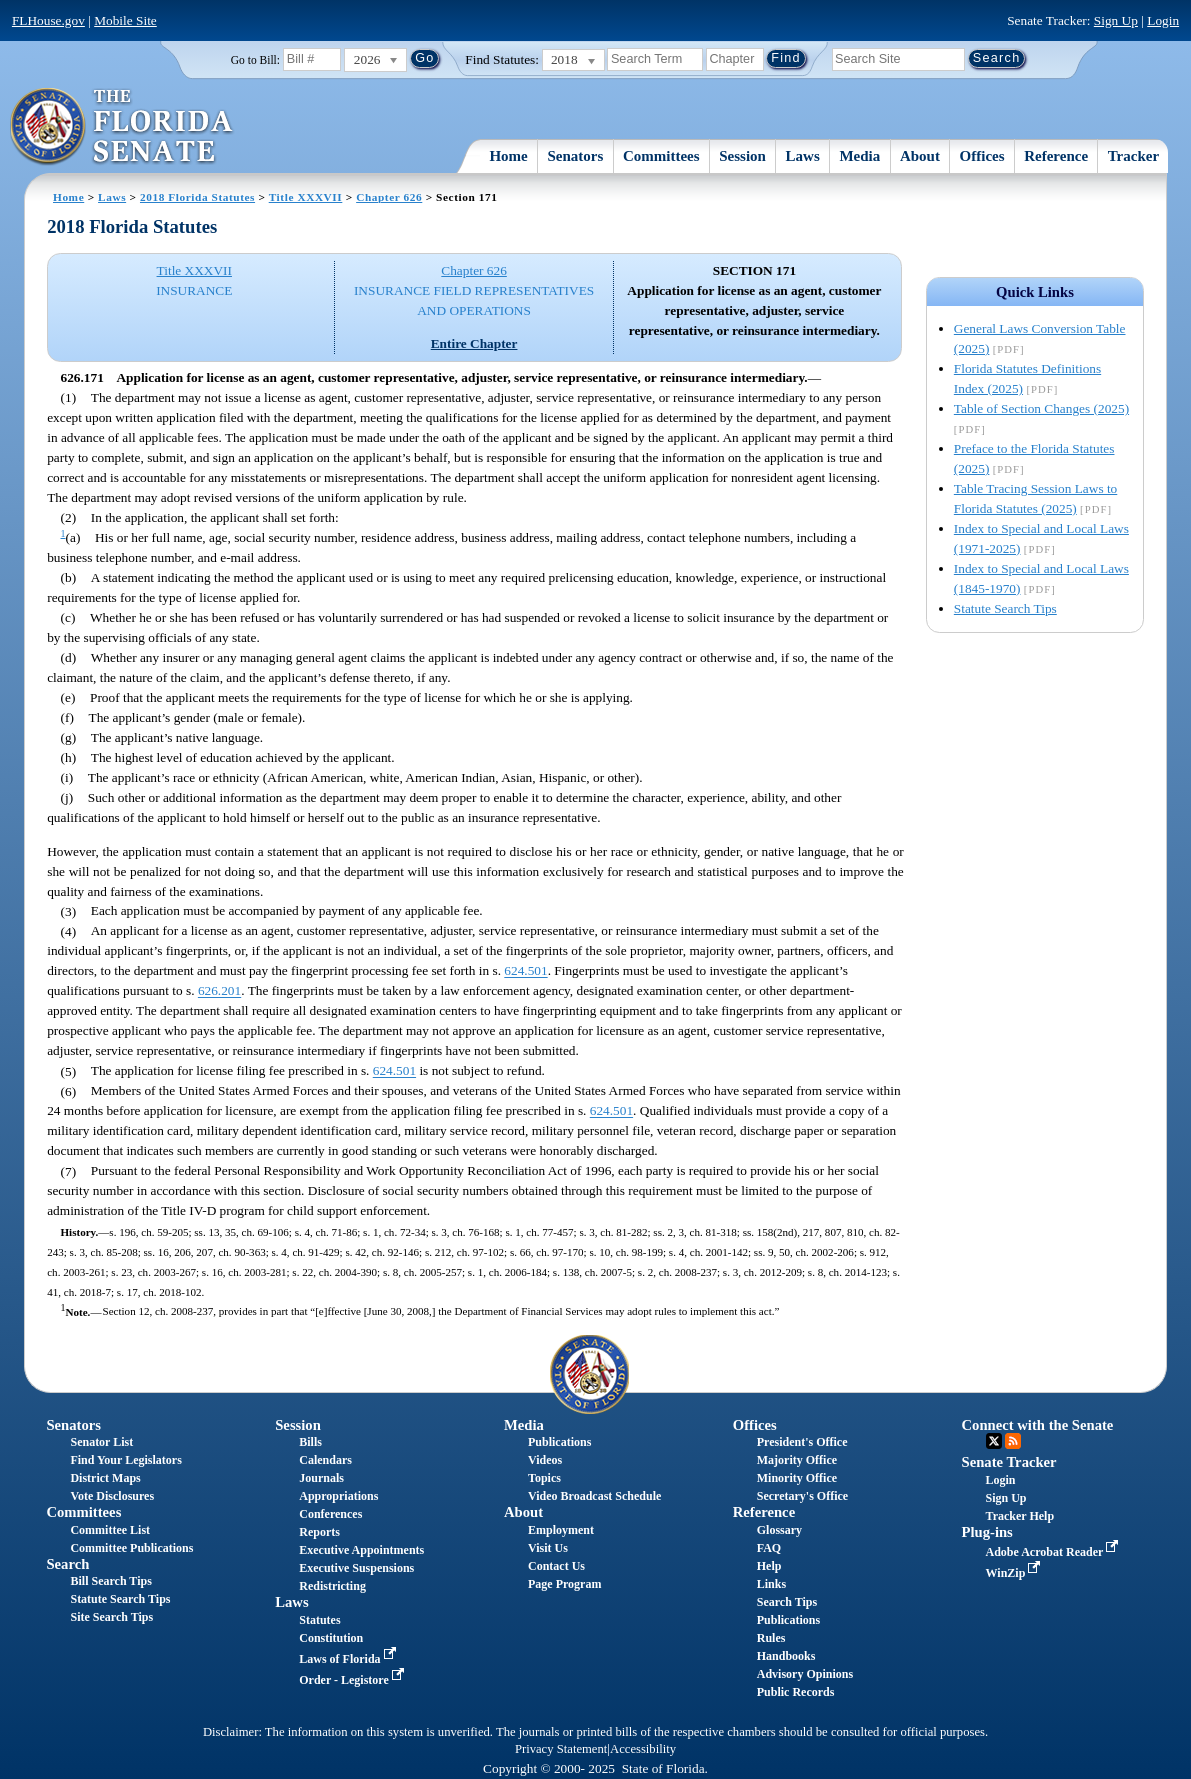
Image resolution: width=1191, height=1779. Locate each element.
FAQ (769, 1548)
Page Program (564, 1584)
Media (859, 156)
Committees (661, 156)
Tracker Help (1020, 1516)
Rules (771, 1638)
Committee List (110, 1530)
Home (508, 156)
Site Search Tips (111, 1617)
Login (1163, 20)
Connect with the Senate (1038, 1425)
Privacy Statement (561, 1749)
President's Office (802, 1442)
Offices (982, 156)
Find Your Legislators (125, 1460)
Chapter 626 (389, 197)
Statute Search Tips (1005, 608)
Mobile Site (125, 20)
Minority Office (797, 1478)
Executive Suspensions (356, 1568)
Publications (559, 1442)
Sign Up (1116, 20)
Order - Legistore (353, 1680)
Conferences (330, 1514)
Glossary (779, 1530)
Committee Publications (131, 1548)
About (920, 156)
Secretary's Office (802, 1496)
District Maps (105, 1478)
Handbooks (786, 1656)
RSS (1013, 1441)
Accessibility (643, 1749)
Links (771, 1584)
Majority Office (797, 1460)
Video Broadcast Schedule (594, 1496)
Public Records (796, 1692)
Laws (803, 156)
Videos (545, 1460)
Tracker (1133, 156)
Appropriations (338, 1496)
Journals (321, 1478)
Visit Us (548, 1548)
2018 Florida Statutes (197, 197)
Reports (319, 1532)
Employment (561, 1530)
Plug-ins (987, 1532)
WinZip (1015, 1573)
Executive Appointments (361, 1550)
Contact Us (556, 1566)
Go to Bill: (255, 60)
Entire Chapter (474, 343)
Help (769, 1566)
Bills (310, 1442)
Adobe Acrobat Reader (1054, 1552)
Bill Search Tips (110, 1581)
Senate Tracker (1009, 1462)
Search (67, 1564)
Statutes (319, 1620)
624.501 (525, 971)
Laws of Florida (349, 1659)
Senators (575, 156)
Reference (1056, 156)
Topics (544, 1478)
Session (742, 156)
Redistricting (332, 1586)
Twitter (994, 1441)
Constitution (331, 1638)
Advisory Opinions (805, 1674)
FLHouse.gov (48, 20)
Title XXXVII (306, 197)
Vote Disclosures (112, 1496)
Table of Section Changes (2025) (1041, 408)
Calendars (325, 1460)
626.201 (219, 991)
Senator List (101, 1442)
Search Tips (787, 1602)
